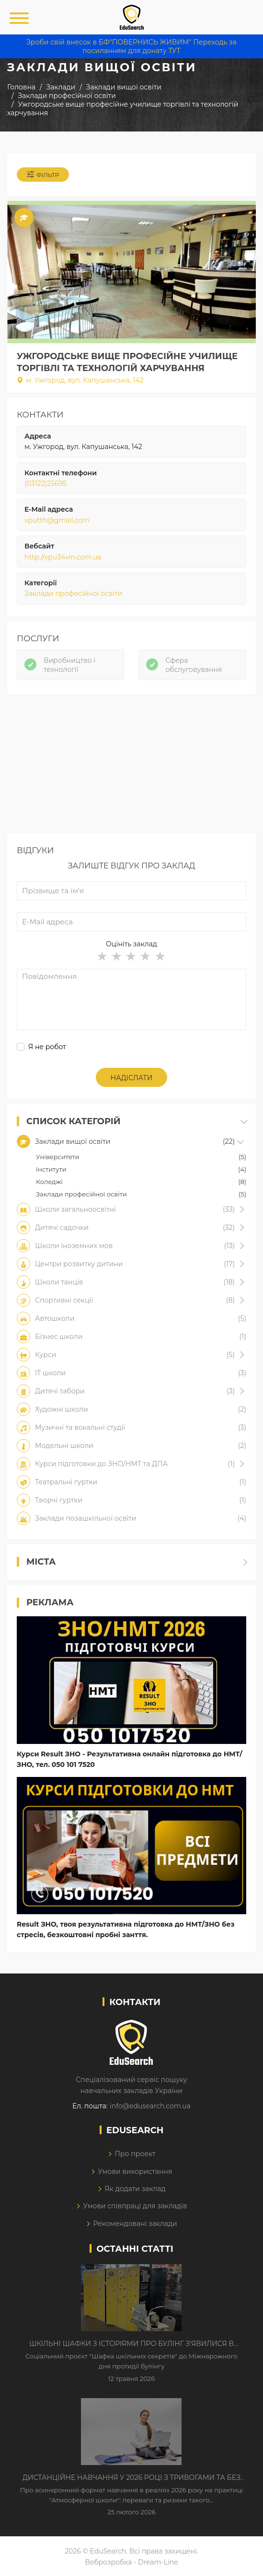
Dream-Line (158, 2562)
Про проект (134, 2153)
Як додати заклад (134, 2188)
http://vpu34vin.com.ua (63, 557)
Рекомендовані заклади (135, 2223)
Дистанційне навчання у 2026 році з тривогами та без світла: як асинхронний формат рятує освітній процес (131, 2478)
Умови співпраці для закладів (135, 2206)
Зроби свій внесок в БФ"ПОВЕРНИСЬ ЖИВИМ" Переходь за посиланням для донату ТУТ (131, 46)
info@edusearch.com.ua (150, 2106)
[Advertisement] (131, 766)
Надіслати (132, 1078)
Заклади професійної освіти (73, 593)
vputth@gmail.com (57, 520)
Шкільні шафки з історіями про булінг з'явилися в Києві (131, 2344)
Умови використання (135, 2171)
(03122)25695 (45, 483)
